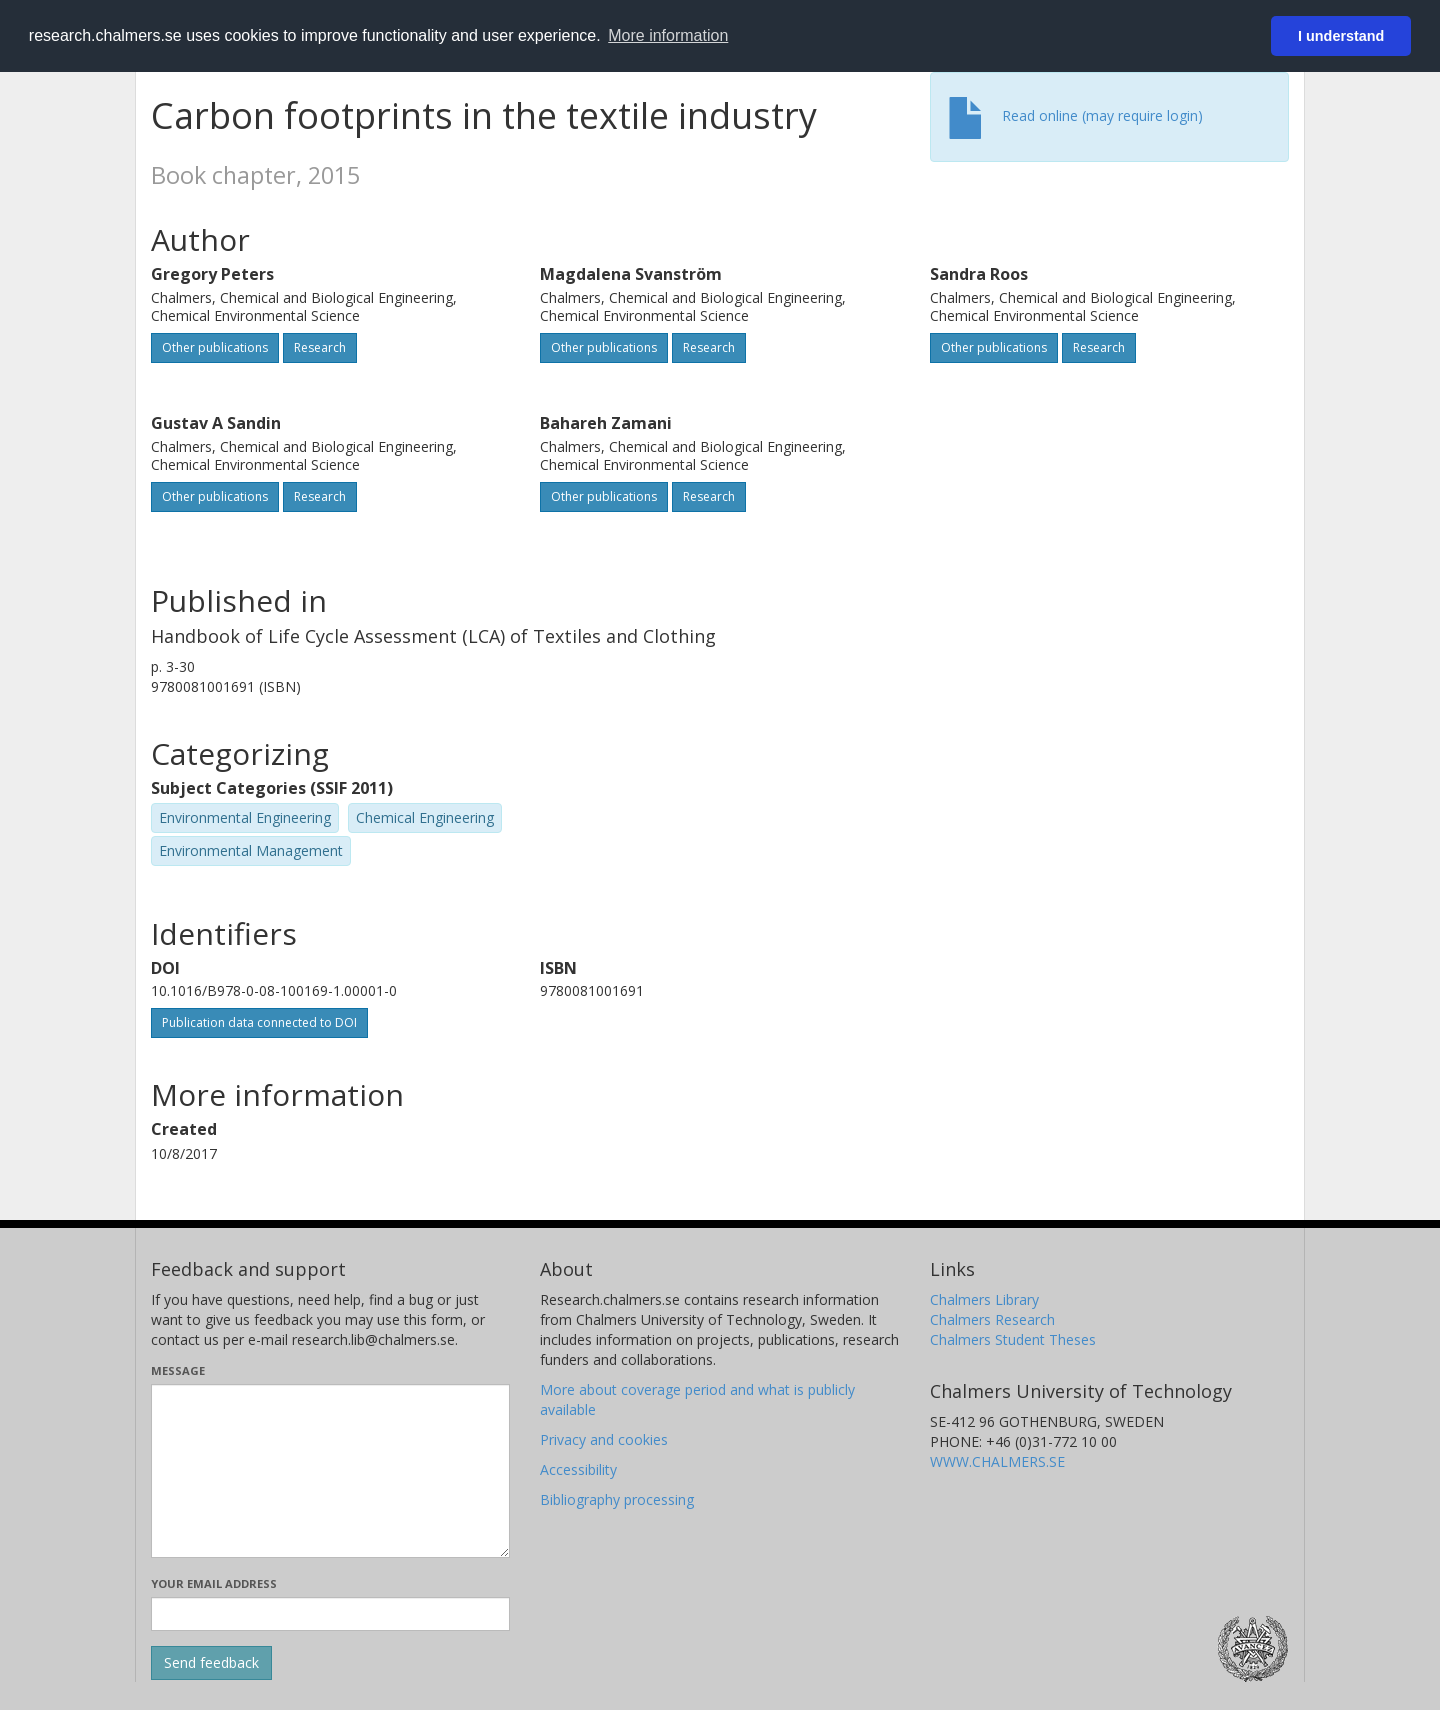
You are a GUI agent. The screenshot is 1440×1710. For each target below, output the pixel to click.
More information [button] (668, 35)
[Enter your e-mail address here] (330, 1614)
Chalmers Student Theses (1013, 1339)
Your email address (214, 1583)
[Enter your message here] (330, 1471)
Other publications (215, 347)
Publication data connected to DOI (259, 1022)
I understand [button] (1341, 36)
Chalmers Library (984, 1299)
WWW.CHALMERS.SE (997, 1461)
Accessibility (578, 1469)
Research (320, 347)
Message (178, 1370)
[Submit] (211, 1663)
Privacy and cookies (604, 1439)
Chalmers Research (992, 1319)
